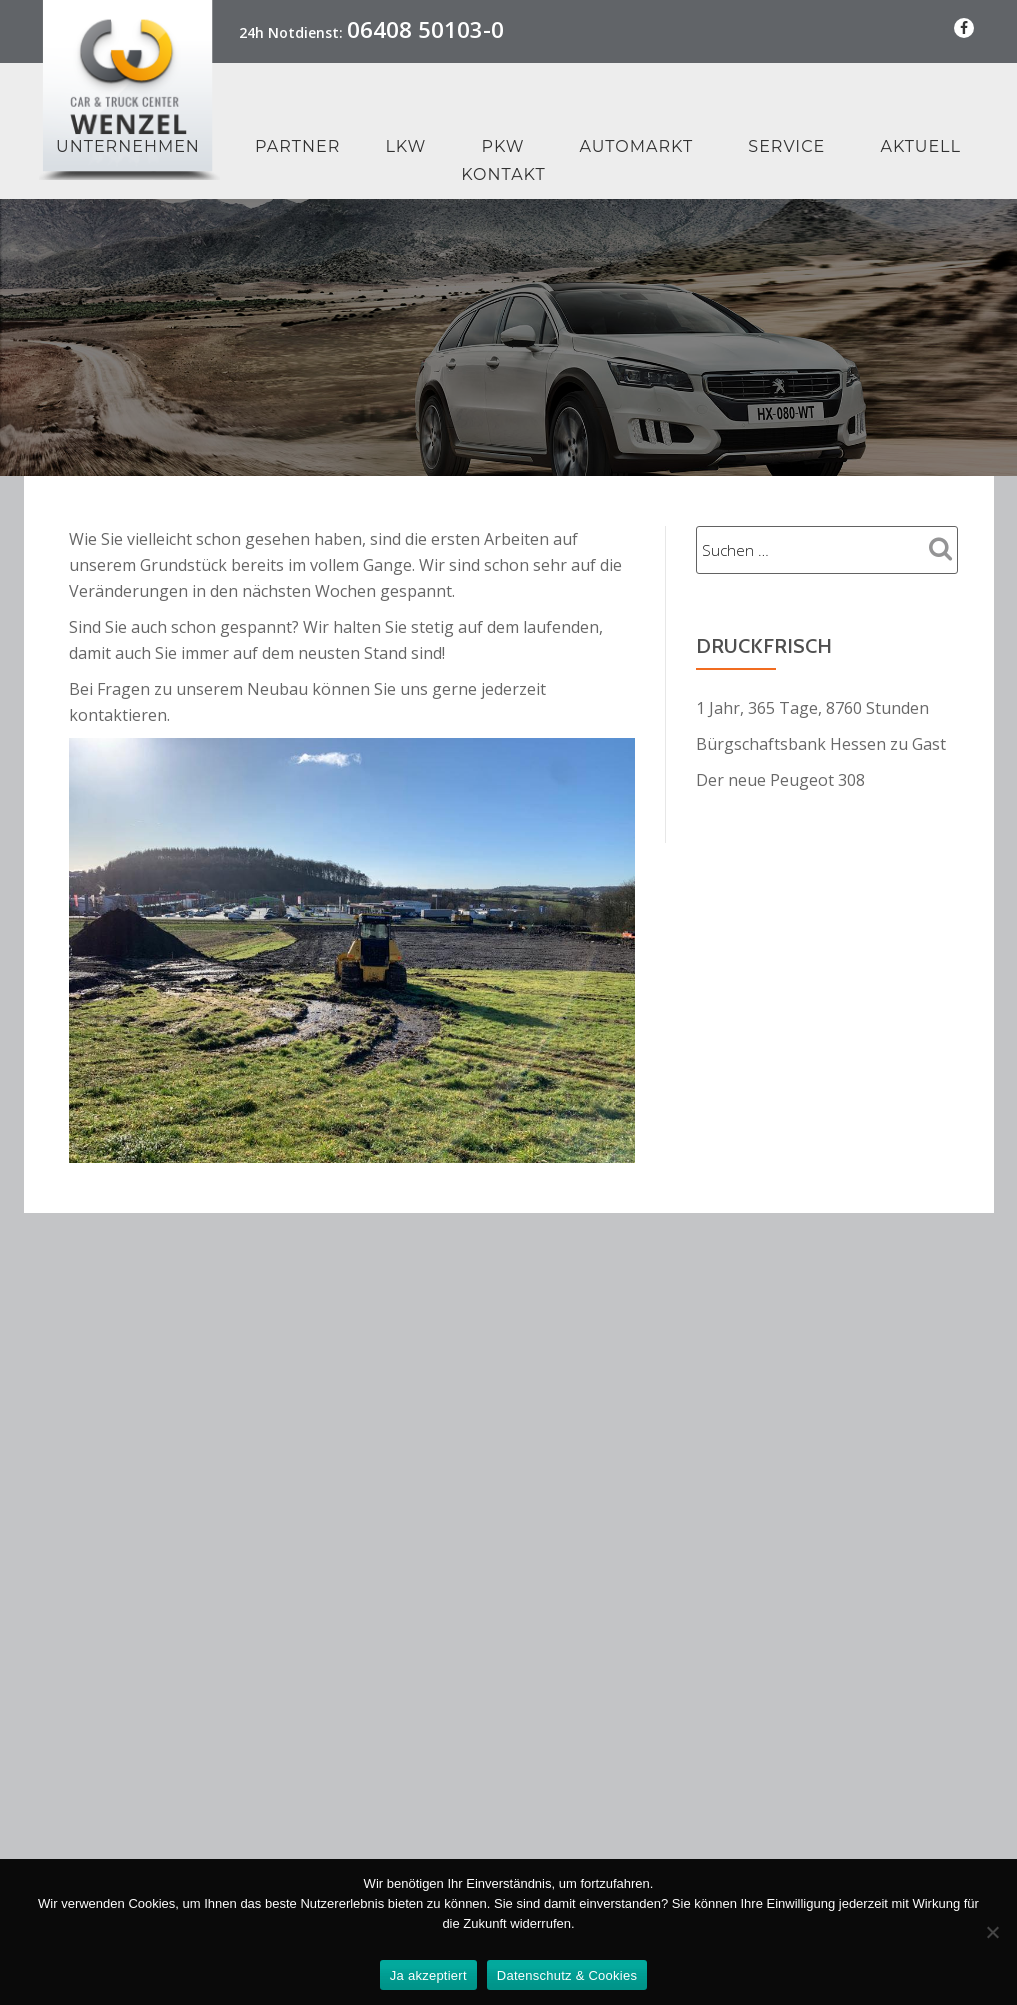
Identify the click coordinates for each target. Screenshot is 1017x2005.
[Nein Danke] (992, 1932)
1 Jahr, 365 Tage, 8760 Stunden (812, 708)
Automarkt (637, 146)
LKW (405, 146)
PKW (503, 146)
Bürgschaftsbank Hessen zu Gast (821, 744)
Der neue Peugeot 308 (780, 780)
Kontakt (503, 174)
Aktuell (920, 146)
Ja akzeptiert (428, 1975)
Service (786, 146)
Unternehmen (128, 146)
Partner (297, 146)
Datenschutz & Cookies (567, 1975)
